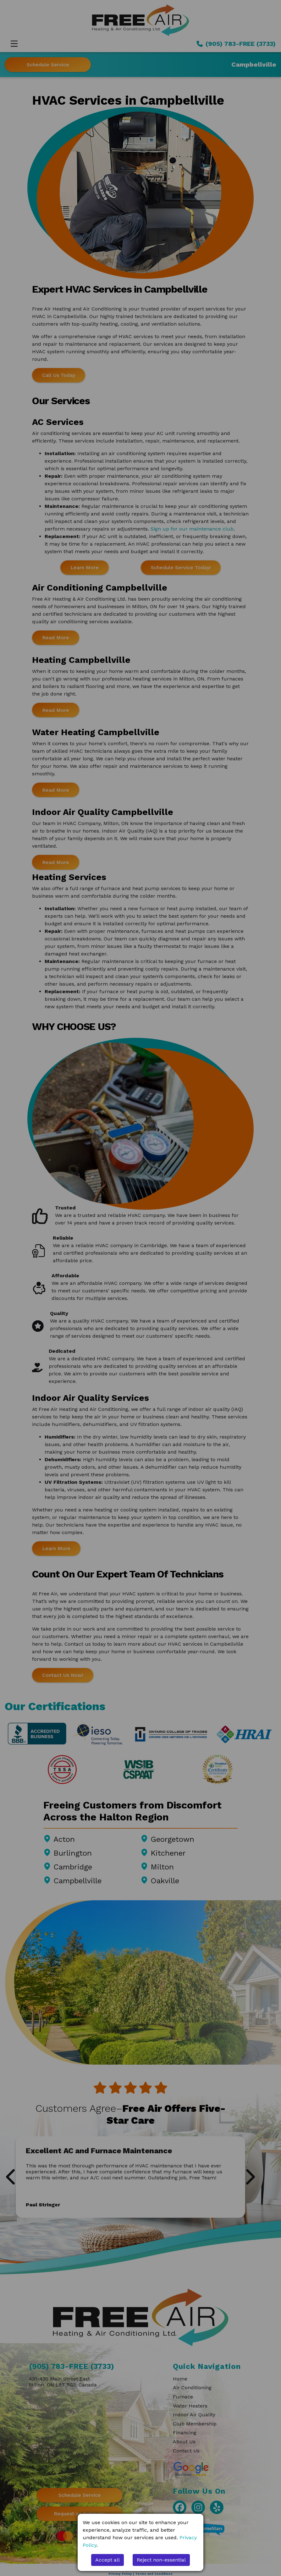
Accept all (107, 2560)
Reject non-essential (161, 2560)
